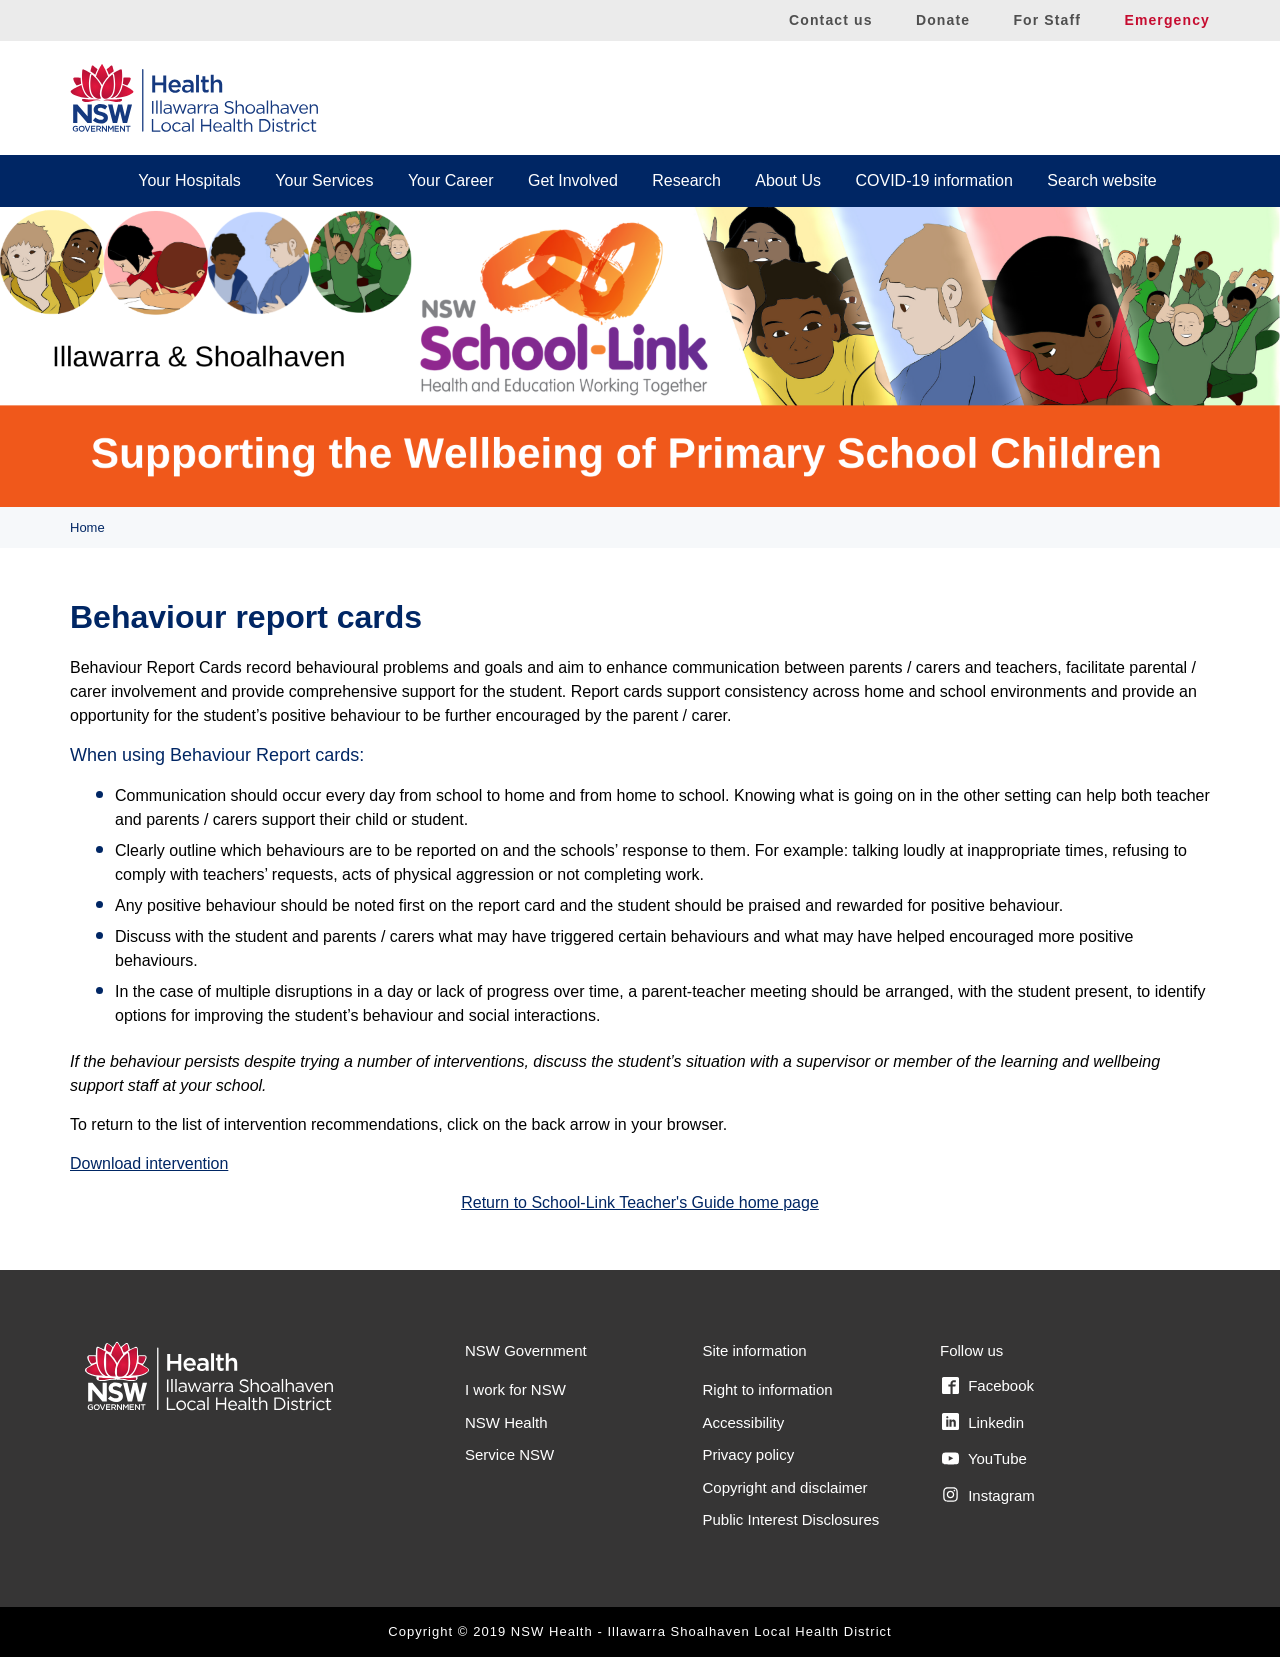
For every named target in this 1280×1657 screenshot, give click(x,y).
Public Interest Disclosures (791, 1519)
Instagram (988, 1495)
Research (686, 180)
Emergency (1167, 20)
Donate (943, 20)
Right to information (768, 1389)
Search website (1101, 180)
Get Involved (573, 180)
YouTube (984, 1459)
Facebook (988, 1386)
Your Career (451, 180)
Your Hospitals (189, 180)
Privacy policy (749, 1454)
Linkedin (983, 1422)
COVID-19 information (934, 180)
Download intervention (149, 1163)
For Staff (1047, 20)
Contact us (831, 20)
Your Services (324, 180)
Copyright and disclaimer (785, 1487)
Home (87, 527)
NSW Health (506, 1422)
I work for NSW (515, 1389)
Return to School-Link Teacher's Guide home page (640, 1202)
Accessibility (744, 1422)
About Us (788, 180)
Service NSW (509, 1454)
